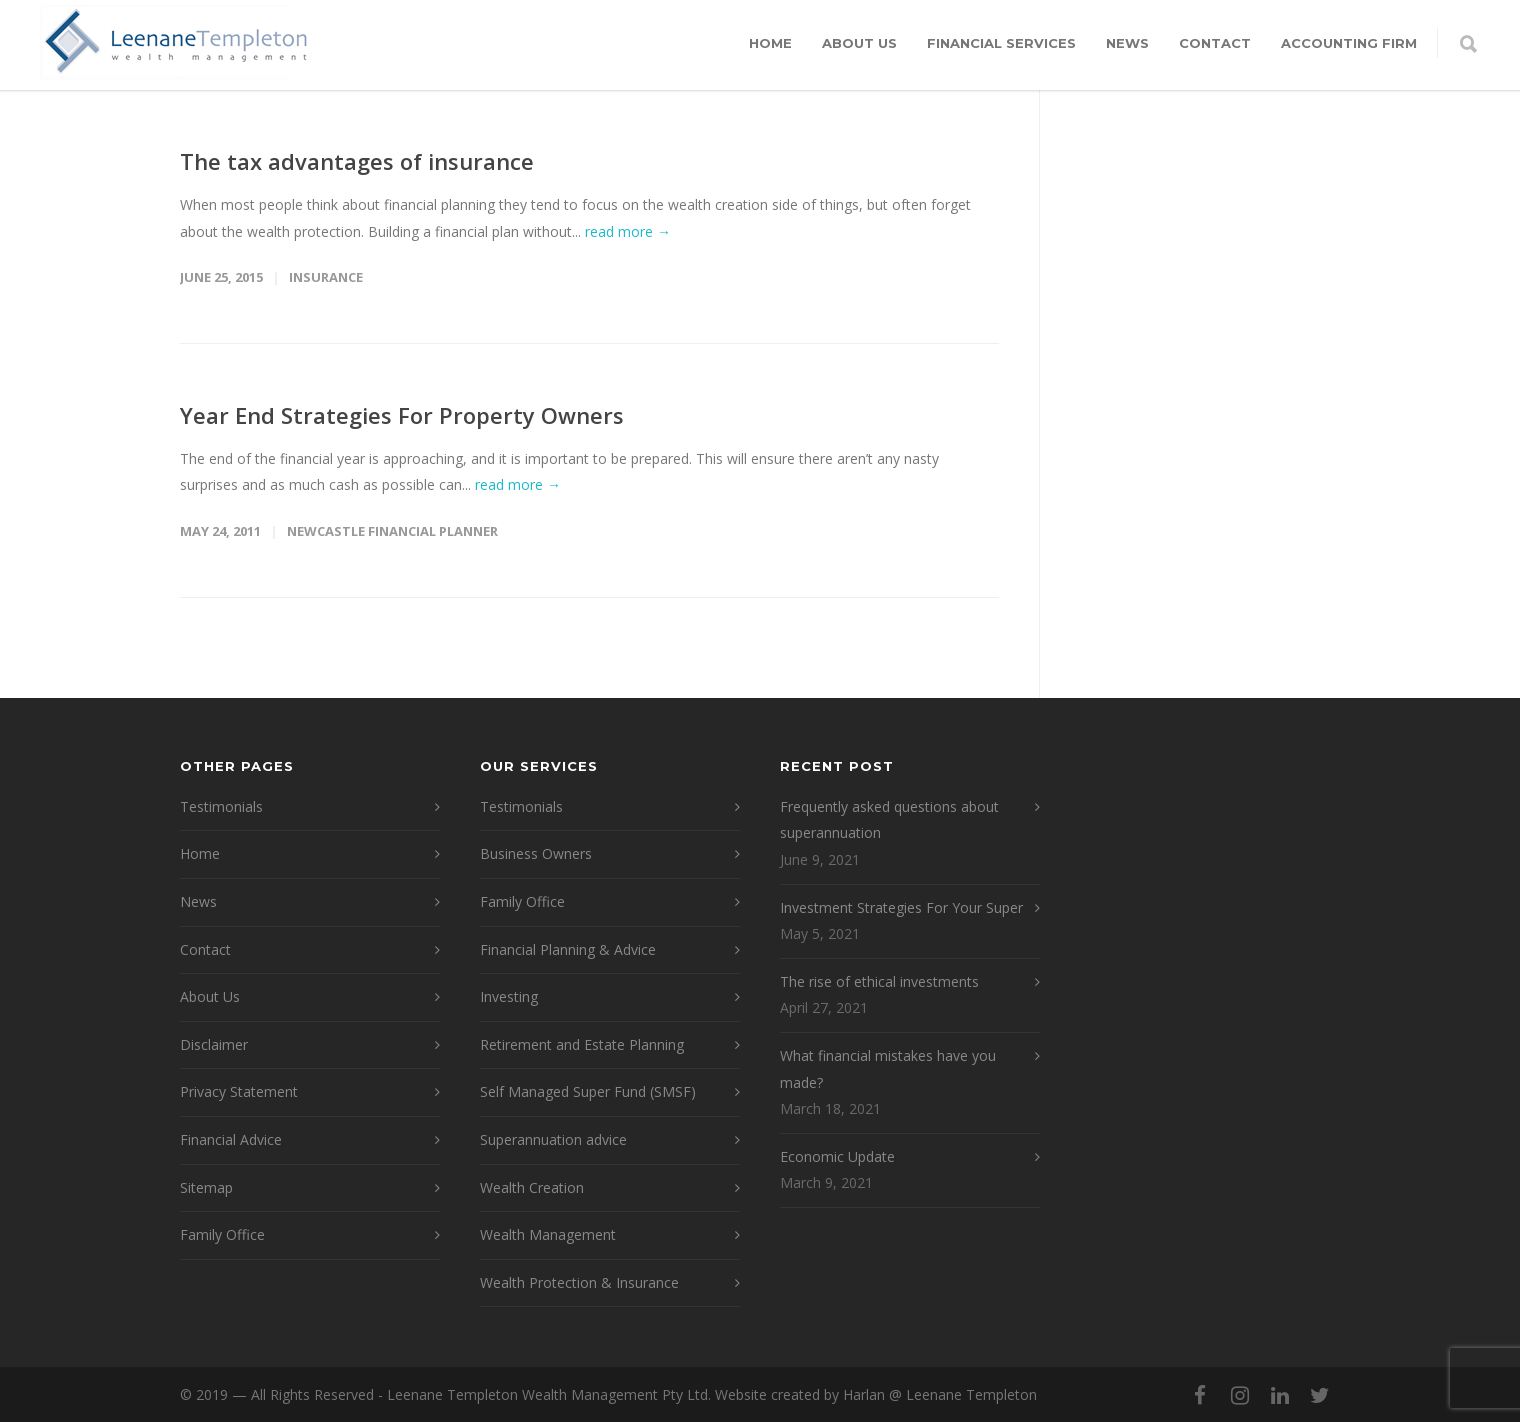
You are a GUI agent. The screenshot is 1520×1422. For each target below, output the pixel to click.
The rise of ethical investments (879, 981)
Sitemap (206, 1187)
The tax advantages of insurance (357, 161)
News (1127, 43)
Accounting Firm (1349, 43)
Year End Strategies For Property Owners (402, 415)
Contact (1215, 43)
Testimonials (221, 806)
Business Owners (536, 853)
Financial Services (1001, 43)
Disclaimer (214, 1044)
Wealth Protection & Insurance (579, 1282)
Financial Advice (231, 1139)
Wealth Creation (532, 1187)
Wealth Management (548, 1234)
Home (770, 43)
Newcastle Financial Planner (392, 531)
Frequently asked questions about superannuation (889, 820)
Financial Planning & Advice (568, 949)
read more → (628, 231)
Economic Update (837, 1156)
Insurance (326, 277)
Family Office (222, 1234)
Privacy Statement (239, 1091)
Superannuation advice (553, 1139)
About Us (859, 43)
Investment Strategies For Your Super (901, 907)
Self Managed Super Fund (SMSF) (588, 1091)
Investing (509, 996)
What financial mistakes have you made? (888, 1069)
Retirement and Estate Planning (582, 1044)
